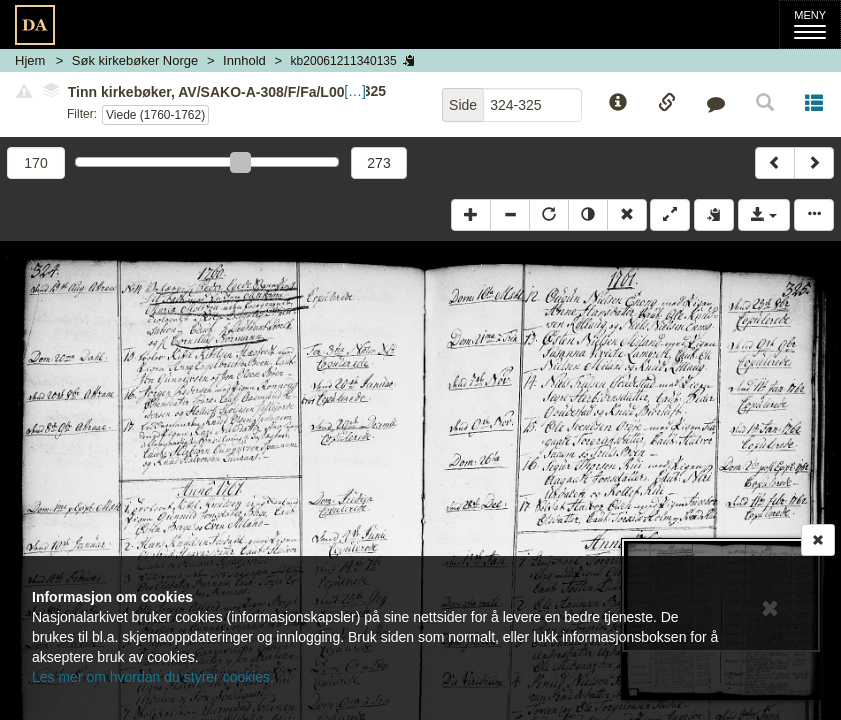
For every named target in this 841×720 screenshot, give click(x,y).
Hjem (30, 60)
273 (378, 163)
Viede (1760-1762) (155, 115)
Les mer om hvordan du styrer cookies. (153, 677)
